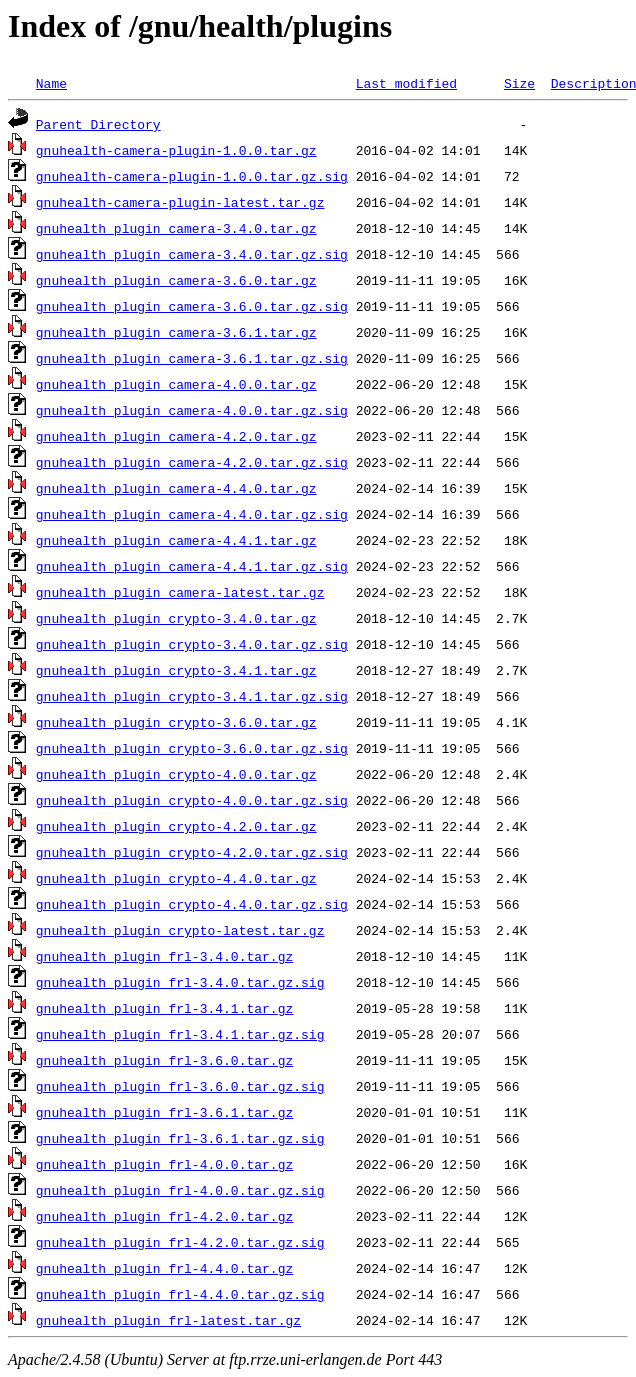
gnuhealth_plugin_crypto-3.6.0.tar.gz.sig (192, 748)
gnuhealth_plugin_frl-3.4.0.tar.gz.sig (180, 982)
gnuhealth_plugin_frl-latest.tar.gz (168, 1320)
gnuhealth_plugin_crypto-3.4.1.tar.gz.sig (192, 696)
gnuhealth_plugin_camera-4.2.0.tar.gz (176, 436)
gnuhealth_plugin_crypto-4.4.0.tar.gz (176, 878)
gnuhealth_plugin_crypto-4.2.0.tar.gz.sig (192, 852)
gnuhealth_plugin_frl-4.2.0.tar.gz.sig (180, 1242)
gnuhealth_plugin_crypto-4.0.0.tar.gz (176, 774)
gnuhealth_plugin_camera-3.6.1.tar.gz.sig (192, 358)
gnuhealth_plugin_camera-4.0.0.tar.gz (176, 384)
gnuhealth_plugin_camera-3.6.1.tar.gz (176, 332)
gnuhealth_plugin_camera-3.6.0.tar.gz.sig (192, 306)
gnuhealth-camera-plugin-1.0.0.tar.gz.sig (192, 176)
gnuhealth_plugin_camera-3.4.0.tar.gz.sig (192, 254)
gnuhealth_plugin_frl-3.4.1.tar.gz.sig (180, 1034)
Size (519, 83)
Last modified (406, 83)
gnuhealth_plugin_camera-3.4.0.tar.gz (176, 228)
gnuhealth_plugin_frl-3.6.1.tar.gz (164, 1112)
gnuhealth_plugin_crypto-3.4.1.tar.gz (176, 670)
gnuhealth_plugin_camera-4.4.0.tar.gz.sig (192, 514)
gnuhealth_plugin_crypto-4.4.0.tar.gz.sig (192, 904)
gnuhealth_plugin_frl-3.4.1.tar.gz (164, 1008)
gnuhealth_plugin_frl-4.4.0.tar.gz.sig (180, 1294)
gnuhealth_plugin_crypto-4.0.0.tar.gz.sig (192, 800)
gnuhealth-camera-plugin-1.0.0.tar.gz (176, 150)
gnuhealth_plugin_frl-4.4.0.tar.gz (164, 1268)
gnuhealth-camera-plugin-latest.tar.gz (180, 202)
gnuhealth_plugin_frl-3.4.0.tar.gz (164, 956)
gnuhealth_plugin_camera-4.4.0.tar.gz (176, 488)
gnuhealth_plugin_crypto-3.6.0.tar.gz (176, 722)
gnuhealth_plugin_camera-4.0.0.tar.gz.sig (192, 410)
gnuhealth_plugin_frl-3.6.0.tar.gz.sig (180, 1086)
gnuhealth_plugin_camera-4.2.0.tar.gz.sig (192, 462)
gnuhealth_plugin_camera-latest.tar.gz (180, 592)
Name (51, 83)
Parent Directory (98, 124)
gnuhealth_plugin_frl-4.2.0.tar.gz (164, 1216)
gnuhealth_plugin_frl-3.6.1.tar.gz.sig (180, 1138)
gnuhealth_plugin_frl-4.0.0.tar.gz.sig (180, 1190)
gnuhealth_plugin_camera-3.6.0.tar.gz (176, 280)
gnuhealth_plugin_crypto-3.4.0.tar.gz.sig (192, 644)
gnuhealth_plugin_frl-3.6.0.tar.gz (164, 1060)
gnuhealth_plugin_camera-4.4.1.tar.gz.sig (192, 566)
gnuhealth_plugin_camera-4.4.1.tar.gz (176, 540)
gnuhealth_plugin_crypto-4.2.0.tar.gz (176, 826)
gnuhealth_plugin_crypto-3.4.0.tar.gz (176, 618)
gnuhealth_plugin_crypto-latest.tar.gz (180, 930)
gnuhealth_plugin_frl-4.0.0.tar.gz (164, 1164)
